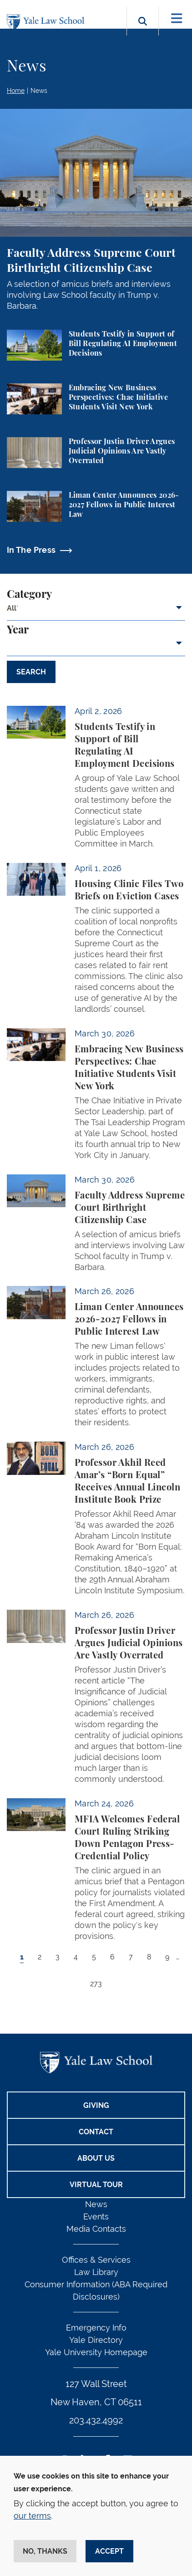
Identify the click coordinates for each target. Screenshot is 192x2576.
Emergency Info (96, 2327)
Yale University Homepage (96, 2352)
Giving (96, 2105)
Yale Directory (96, 2340)
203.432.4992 (96, 2420)
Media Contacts (96, 2229)
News (38, 90)
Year (18, 630)
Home (16, 90)
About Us (96, 2158)
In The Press (31, 550)
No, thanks (45, 2551)
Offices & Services (96, 2260)
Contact (96, 2131)
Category (29, 594)
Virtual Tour (96, 2184)
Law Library (96, 2272)
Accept (109, 2551)
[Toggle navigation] (176, 18)
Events (96, 2216)
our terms (32, 2515)
